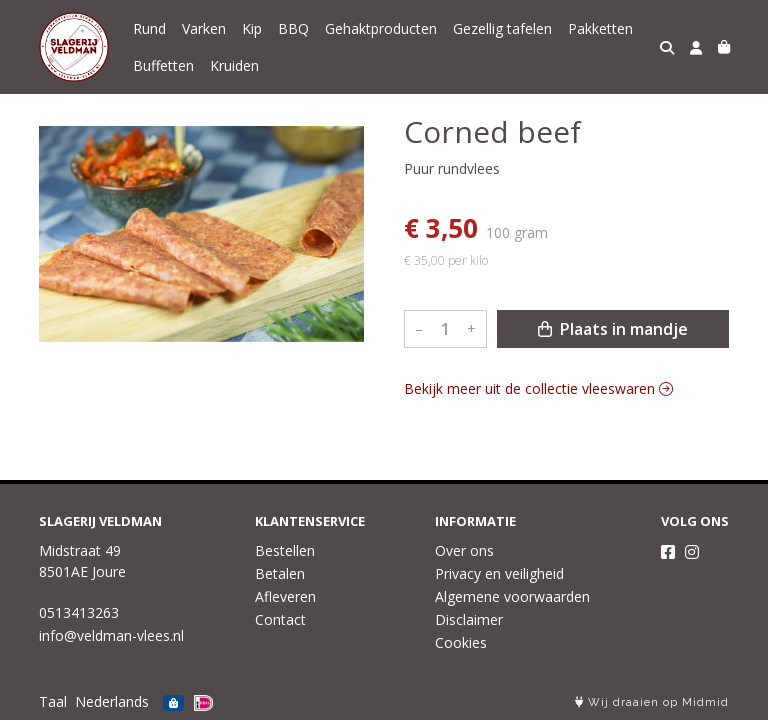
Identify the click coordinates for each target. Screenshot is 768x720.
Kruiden (234, 65)
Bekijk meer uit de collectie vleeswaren (538, 388)
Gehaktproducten (381, 28)
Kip (252, 28)
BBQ (293, 28)
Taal (53, 701)
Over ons (464, 550)
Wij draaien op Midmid (652, 702)
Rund (149, 28)
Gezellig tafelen (502, 28)
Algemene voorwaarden (512, 596)
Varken (204, 28)
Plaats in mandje (613, 329)
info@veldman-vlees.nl (111, 635)
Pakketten (600, 28)
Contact (280, 619)
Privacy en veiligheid (499, 573)
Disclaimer (469, 619)
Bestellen (285, 550)
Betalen (280, 573)
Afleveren (285, 596)
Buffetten (163, 65)
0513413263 (79, 612)
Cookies (461, 642)
